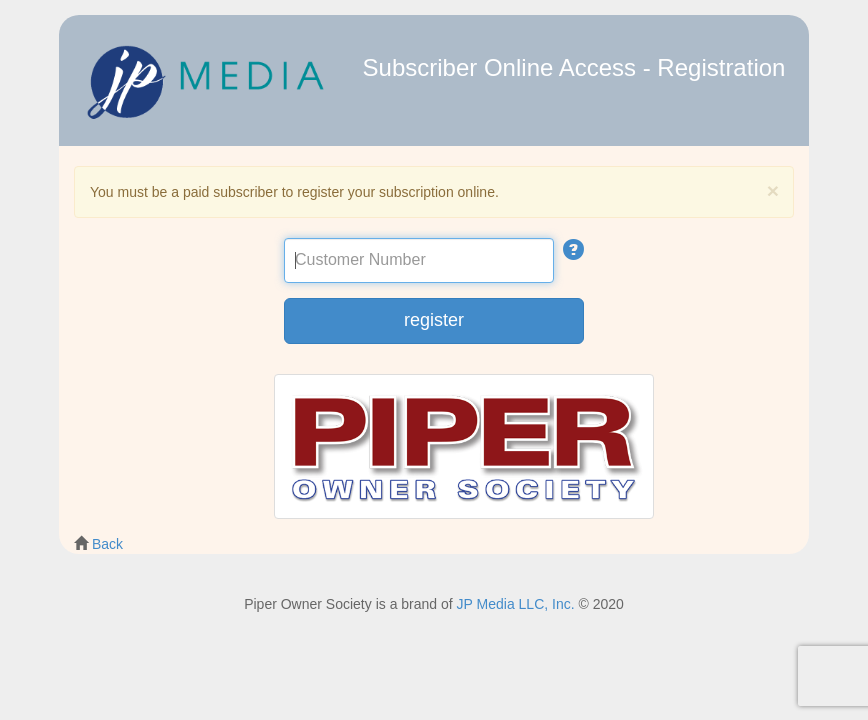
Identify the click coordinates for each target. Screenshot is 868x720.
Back (107, 544)
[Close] (773, 190)
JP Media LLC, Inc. (516, 604)
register (434, 320)
